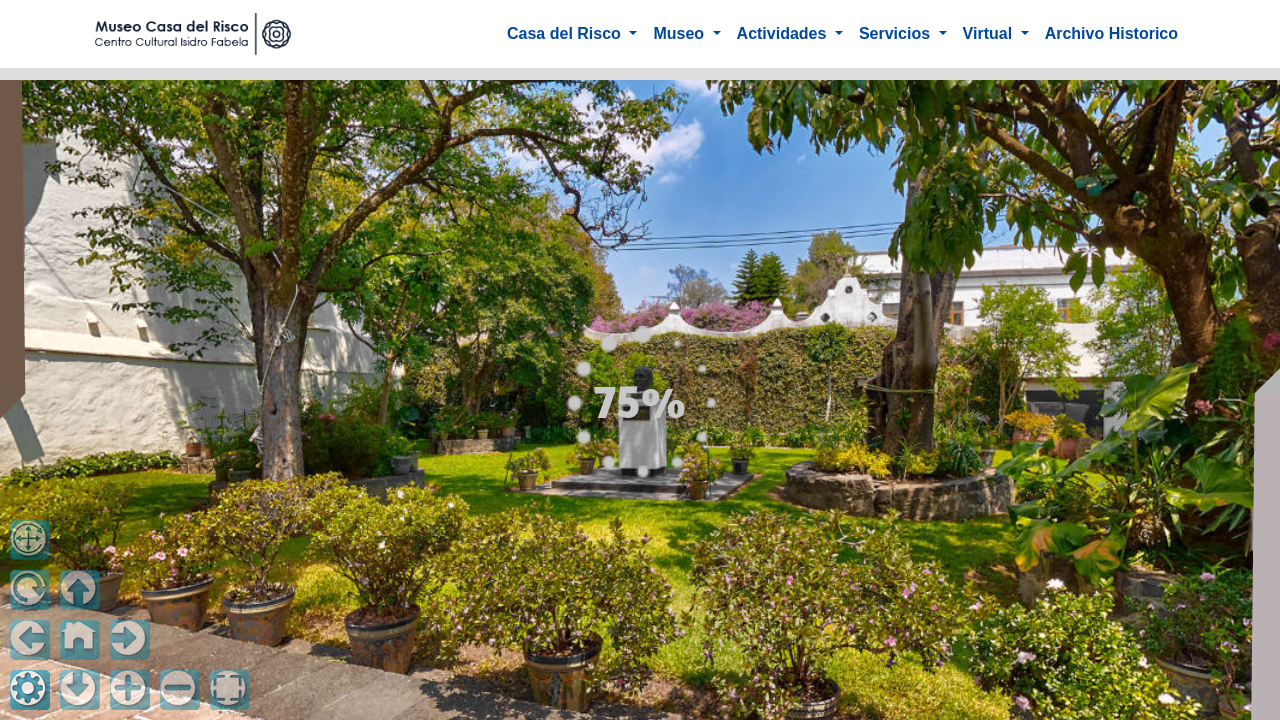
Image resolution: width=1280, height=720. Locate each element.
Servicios (897, 33)
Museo (680, 33)
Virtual (990, 33)
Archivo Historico (1111, 33)
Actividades (784, 33)
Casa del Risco (566, 33)
